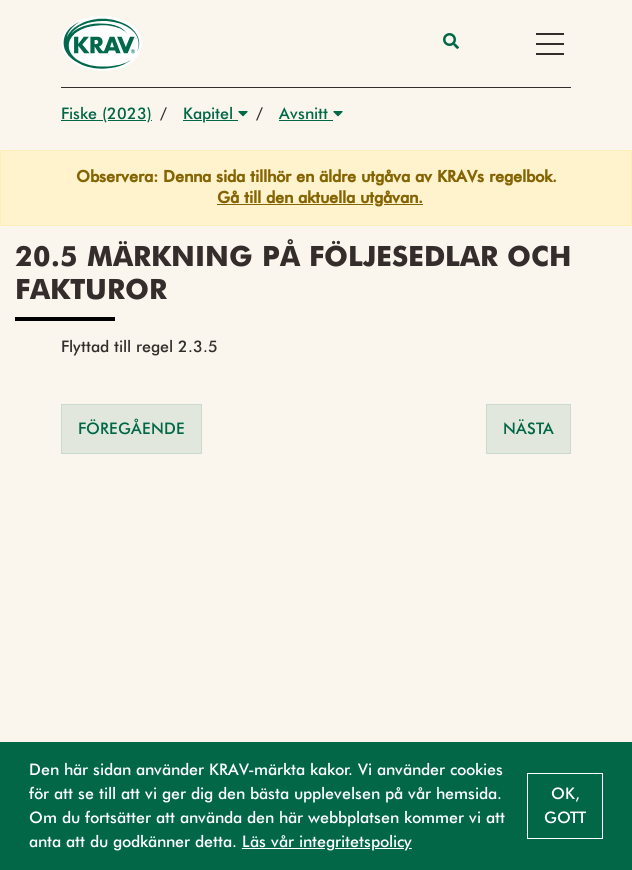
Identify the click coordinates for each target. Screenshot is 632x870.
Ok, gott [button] (565, 805)
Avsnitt (311, 113)
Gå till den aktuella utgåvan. (320, 197)
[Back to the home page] (101, 43)
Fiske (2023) (106, 113)
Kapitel (215, 113)
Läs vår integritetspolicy (327, 841)
